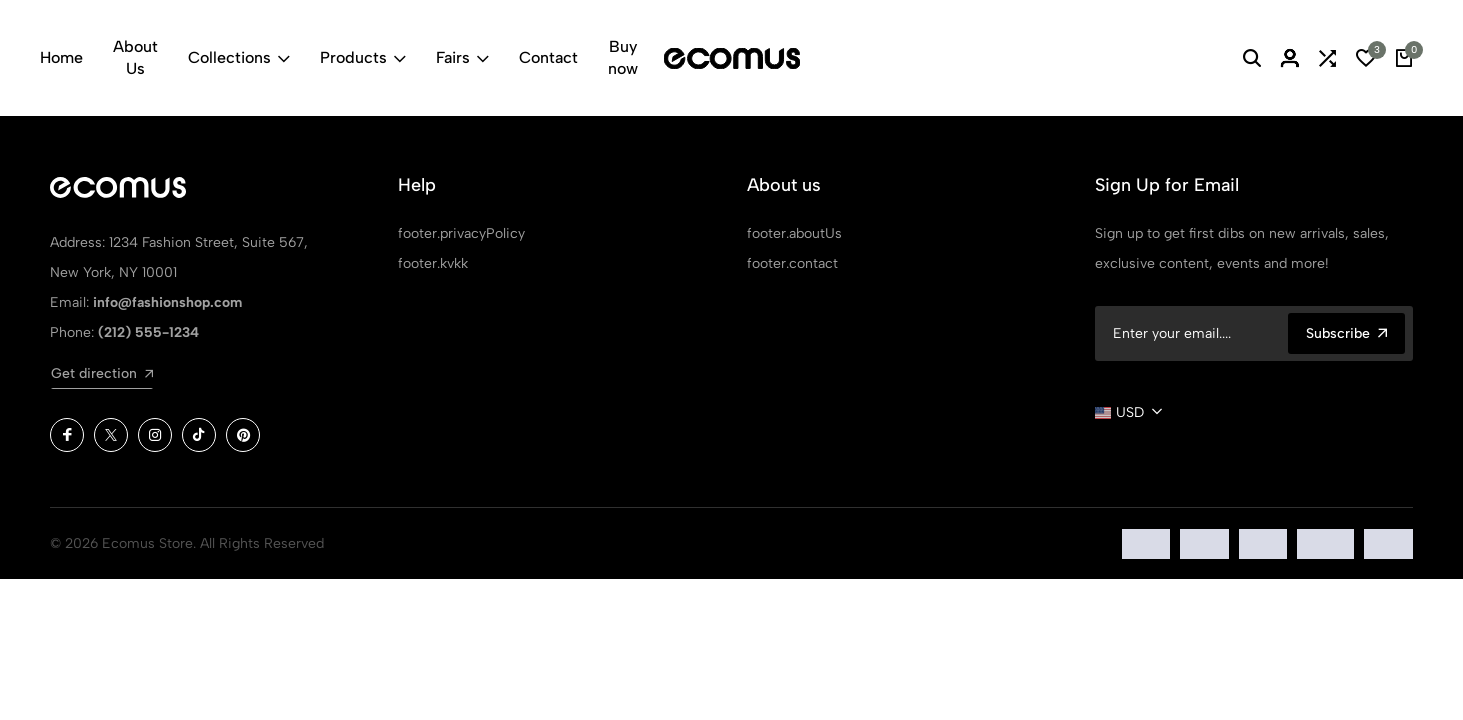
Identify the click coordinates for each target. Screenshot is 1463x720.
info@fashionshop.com (167, 302)
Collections (239, 57)
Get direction (102, 373)
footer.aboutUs (794, 233)
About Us (135, 57)
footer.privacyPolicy (461, 233)
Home (61, 57)
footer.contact (792, 263)
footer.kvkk (433, 263)
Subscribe (1346, 333)
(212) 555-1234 (148, 332)
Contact (548, 57)
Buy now (623, 57)
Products (363, 57)
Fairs (462, 57)
